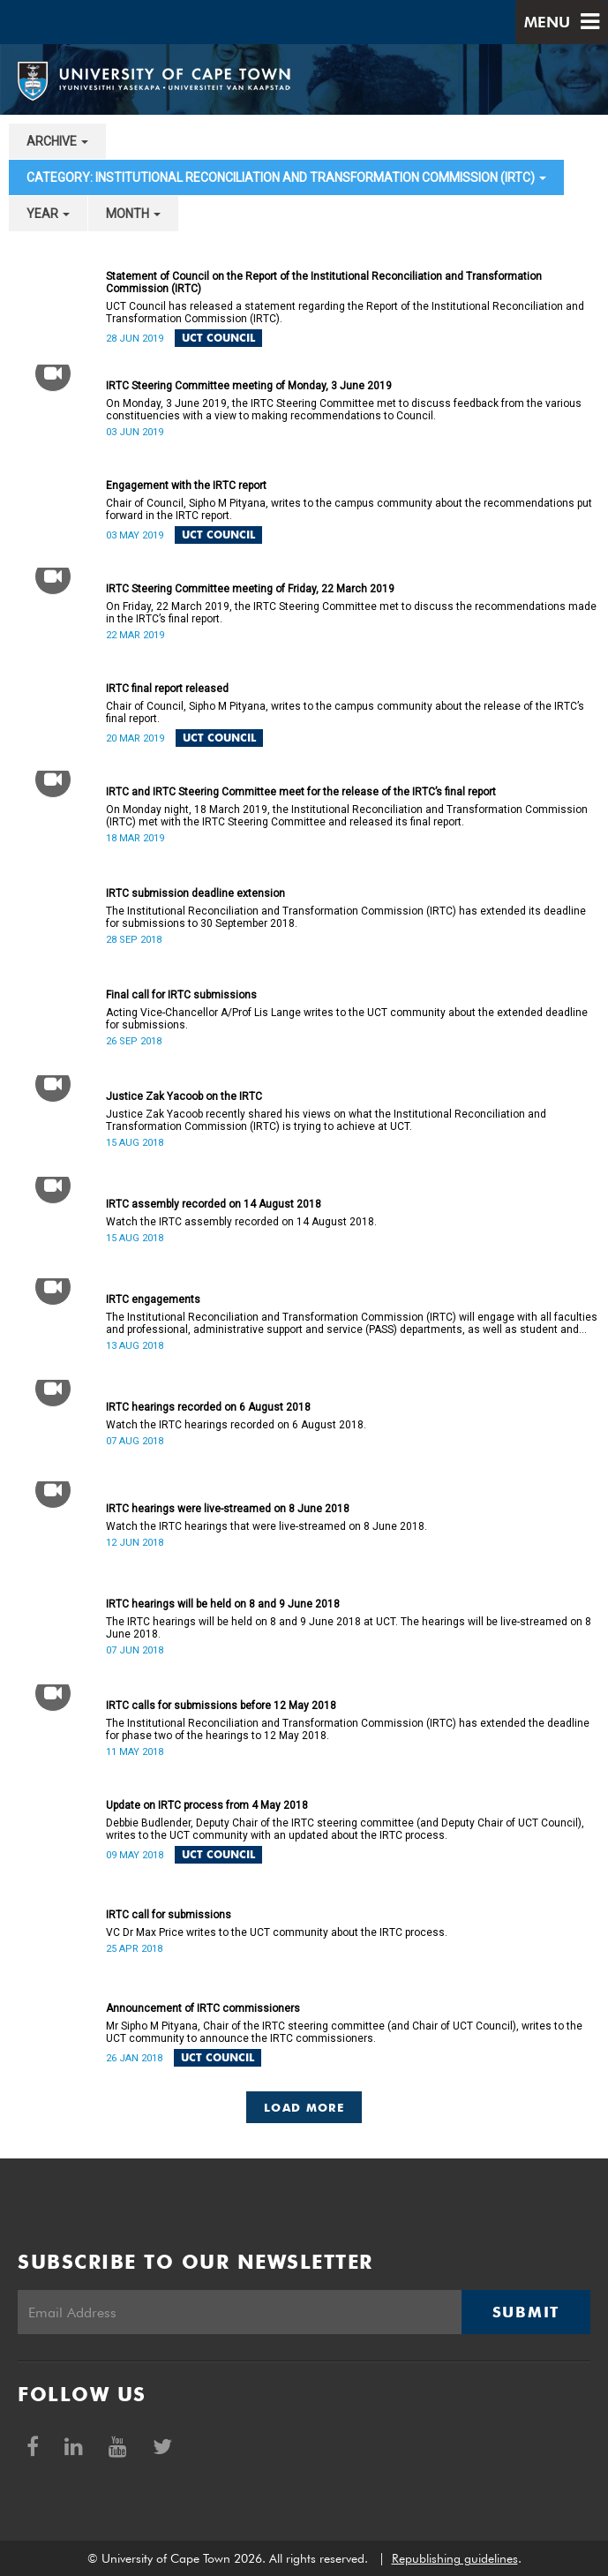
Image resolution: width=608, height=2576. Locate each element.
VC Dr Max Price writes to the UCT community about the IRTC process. (276, 1932)
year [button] (48, 214)
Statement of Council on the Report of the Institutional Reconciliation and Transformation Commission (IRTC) (324, 282)
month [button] (133, 214)
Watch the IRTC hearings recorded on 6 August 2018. (236, 1425)
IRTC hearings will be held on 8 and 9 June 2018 (223, 1604)
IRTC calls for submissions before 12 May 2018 (221, 1705)
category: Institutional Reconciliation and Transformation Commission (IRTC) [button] (286, 177)
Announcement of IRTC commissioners (203, 2008)
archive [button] (57, 141)
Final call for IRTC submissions (181, 995)
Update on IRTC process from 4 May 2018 (207, 1805)
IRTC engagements (153, 1299)
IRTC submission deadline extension (195, 893)
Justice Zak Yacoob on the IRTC (184, 1096)
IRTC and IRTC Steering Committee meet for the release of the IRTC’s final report (301, 792)
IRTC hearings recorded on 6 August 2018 (208, 1407)
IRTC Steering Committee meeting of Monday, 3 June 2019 (249, 386)
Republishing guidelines (455, 2558)
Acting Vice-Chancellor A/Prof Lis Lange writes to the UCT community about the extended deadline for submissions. (347, 1018)
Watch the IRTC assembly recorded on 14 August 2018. (241, 1222)
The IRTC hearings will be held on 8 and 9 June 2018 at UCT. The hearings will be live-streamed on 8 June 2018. (348, 1628)
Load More (304, 2107)
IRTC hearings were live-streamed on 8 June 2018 (227, 1509)
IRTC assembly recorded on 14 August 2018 (213, 1204)
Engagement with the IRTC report (186, 485)
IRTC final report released (167, 688)
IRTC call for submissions (168, 1915)
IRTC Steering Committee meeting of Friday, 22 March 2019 (250, 589)
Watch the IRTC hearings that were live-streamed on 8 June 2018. (266, 1526)
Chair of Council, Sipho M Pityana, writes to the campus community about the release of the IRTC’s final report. (345, 712)
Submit (525, 2312)
